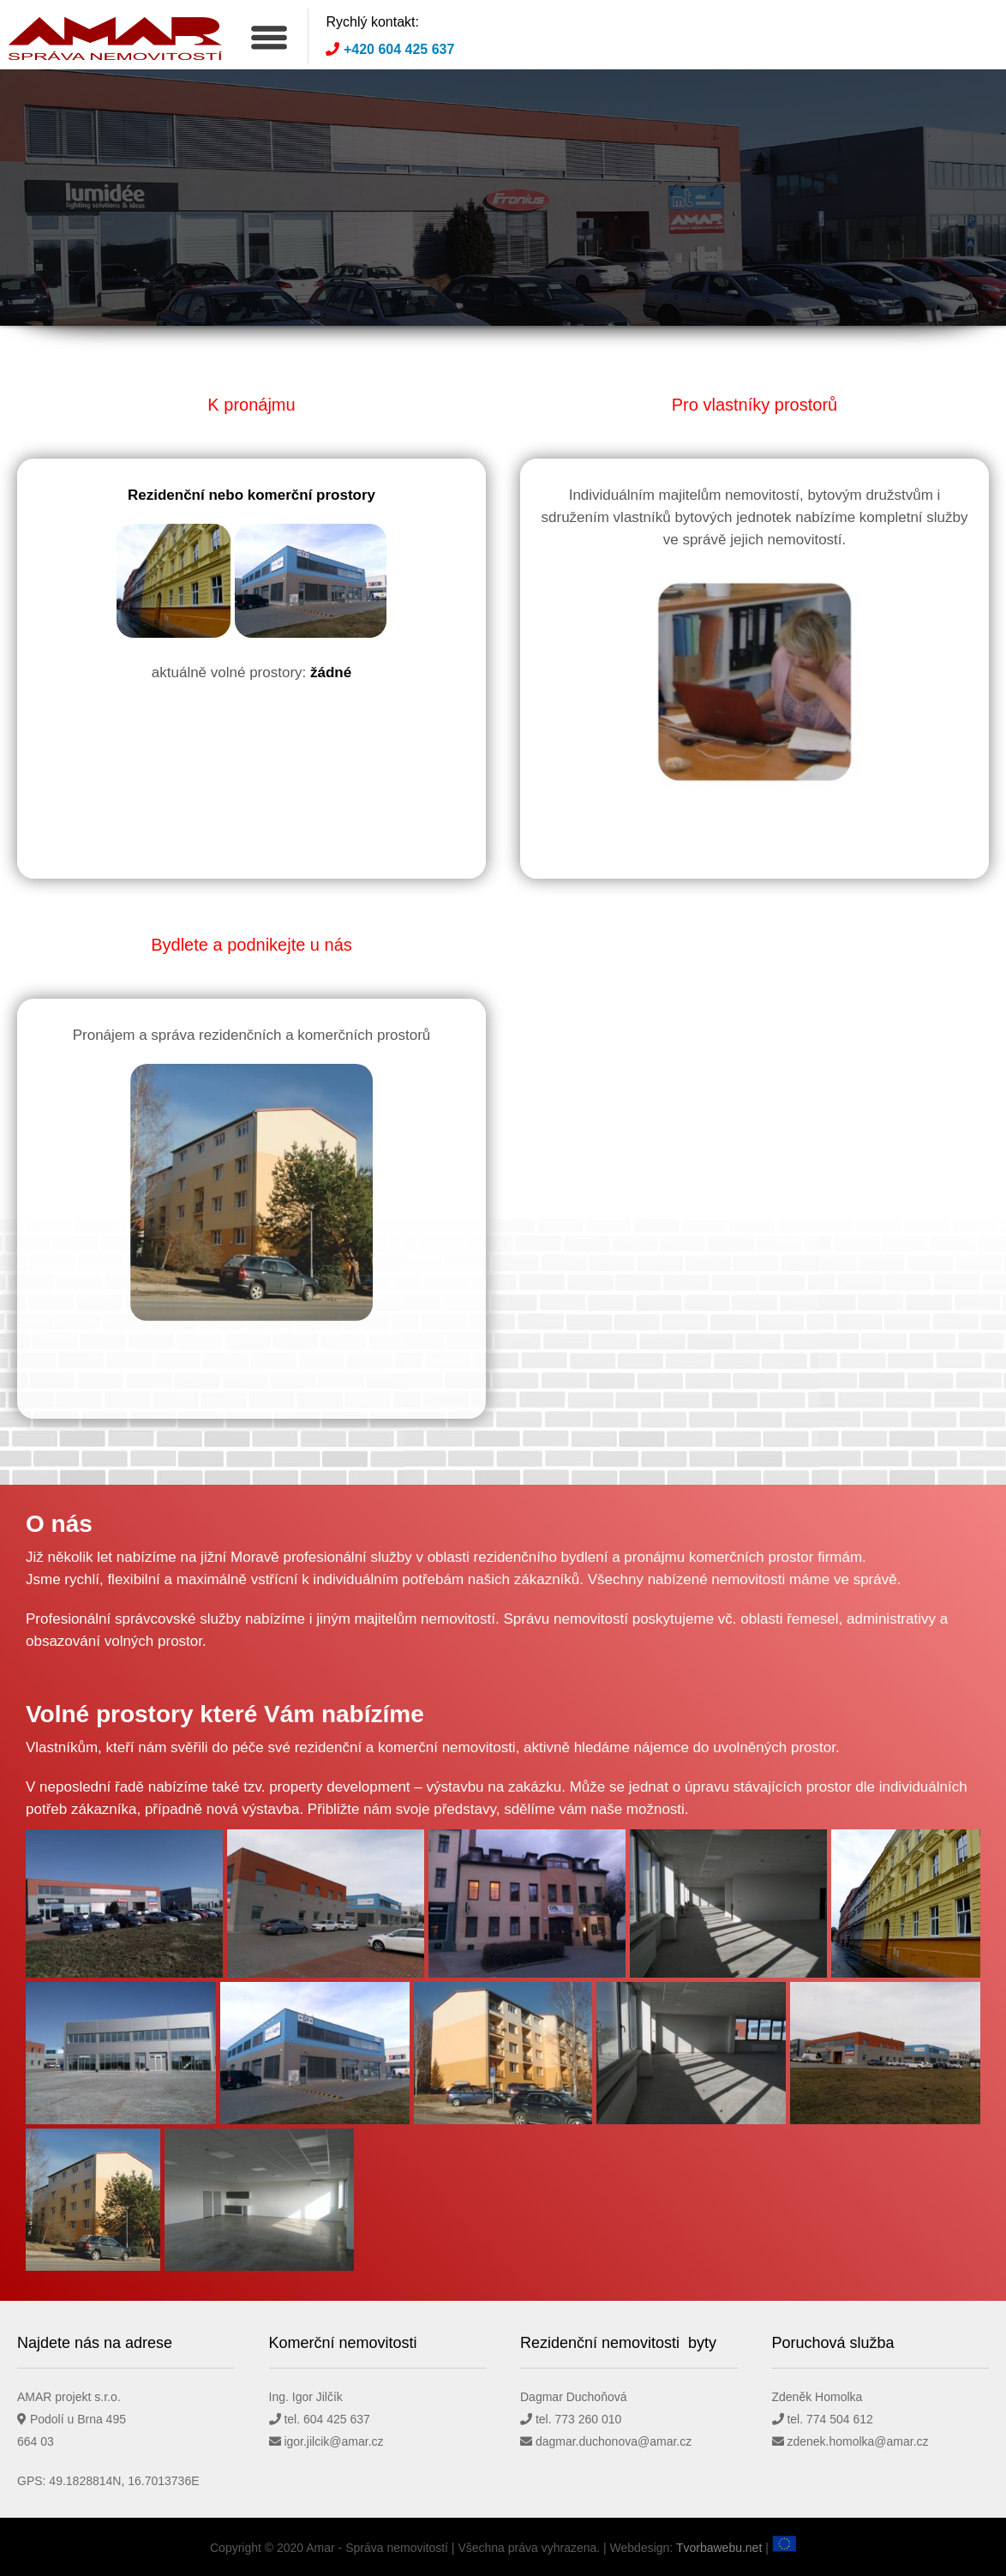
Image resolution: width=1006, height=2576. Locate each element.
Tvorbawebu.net (719, 2548)
